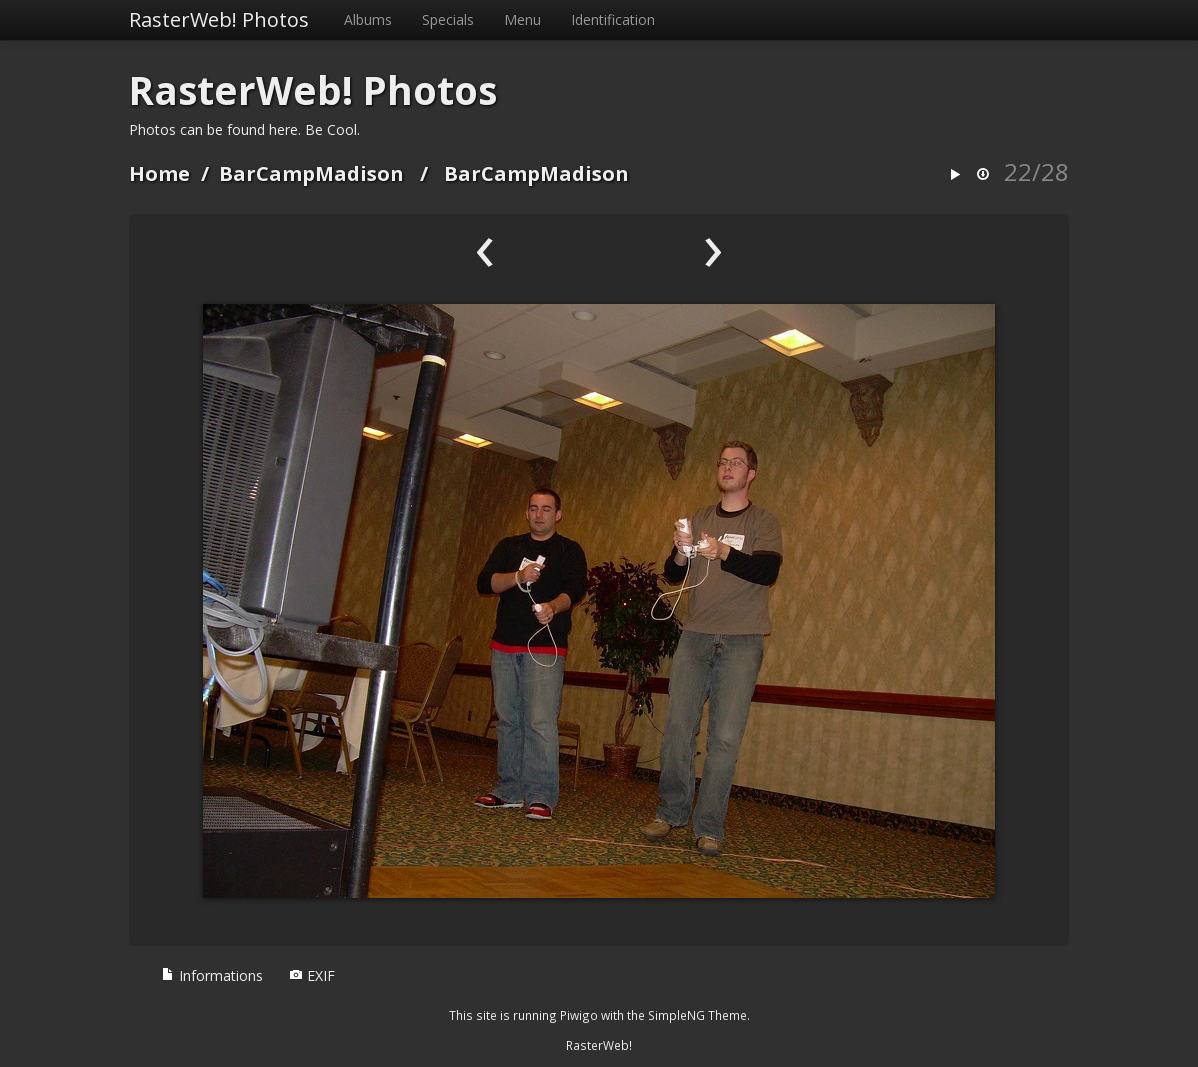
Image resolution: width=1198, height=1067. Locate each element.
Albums (368, 19)
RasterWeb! (599, 1045)
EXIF (312, 975)
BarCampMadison (311, 173)
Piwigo (579, 1015)
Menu (522, 19)
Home (159, 173)
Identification (613, 19)
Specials (448, 19)
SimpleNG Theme (697, 1015)
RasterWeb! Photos (219, 19)
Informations (212, 975)
